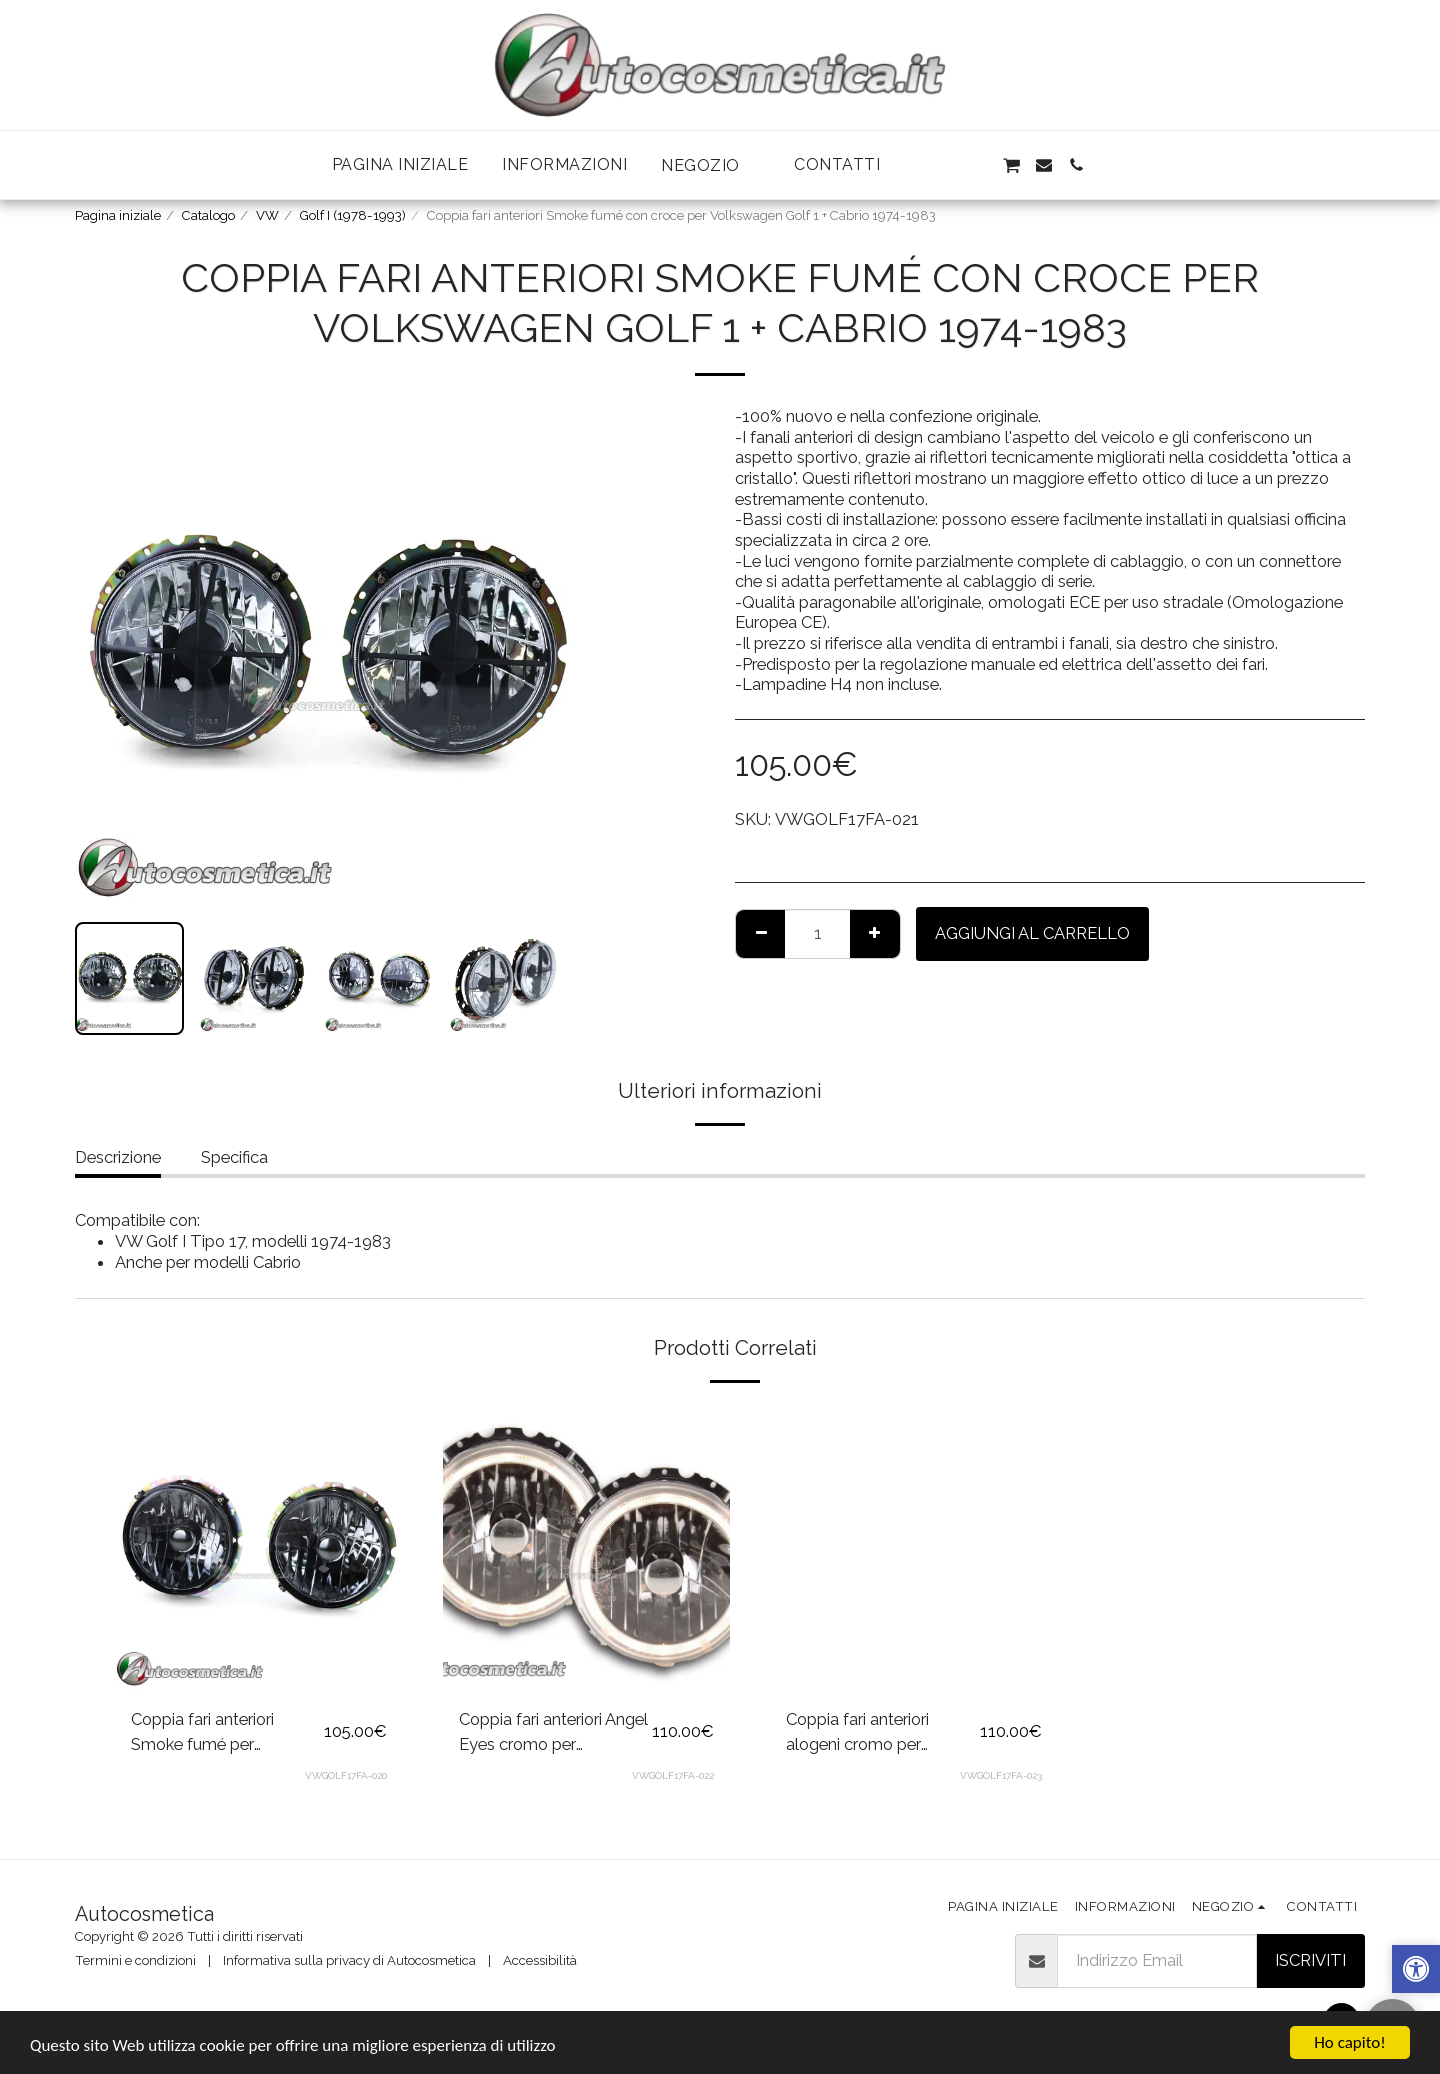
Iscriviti (1310, 1960)
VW (267, 215)
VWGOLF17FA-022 (673, 1775)
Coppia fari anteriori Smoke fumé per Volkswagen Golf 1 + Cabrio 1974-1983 (205, 1733)
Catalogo (208, 215)
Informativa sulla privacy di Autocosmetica (349, 1960)
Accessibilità (540, 1960)
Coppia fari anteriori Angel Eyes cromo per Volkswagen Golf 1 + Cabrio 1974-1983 (553, 1733)
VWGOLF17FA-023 (1001, 1775)
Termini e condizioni (135, 1960)
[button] (710, 165)
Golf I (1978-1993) (353, 215)
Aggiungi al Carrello (1032, 933)
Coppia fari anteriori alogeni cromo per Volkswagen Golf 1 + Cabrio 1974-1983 (860, 1733)
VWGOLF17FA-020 (346, 1775)
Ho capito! (1349, 2042)
